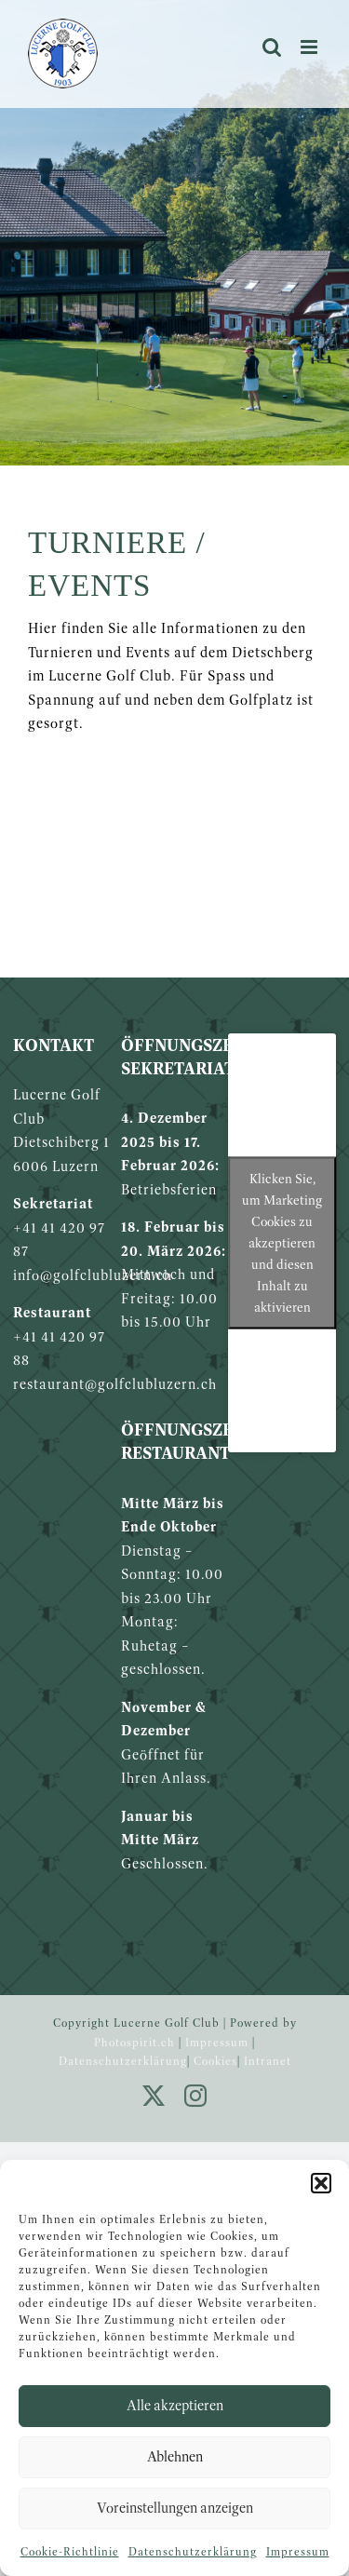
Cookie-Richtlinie (69, 2551)
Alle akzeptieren (175, 2405)
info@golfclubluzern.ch (92, 1275)
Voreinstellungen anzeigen (175, 2507)
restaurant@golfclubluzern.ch (115, 1384)
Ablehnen (175, 2456)
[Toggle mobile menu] (311, 47)
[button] (321, 2183)
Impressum (297, 2551)
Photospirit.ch (134, 2042)
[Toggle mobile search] (272, 47)
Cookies (215, 2061)
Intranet (267, 2061)
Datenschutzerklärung (192, 2551)
